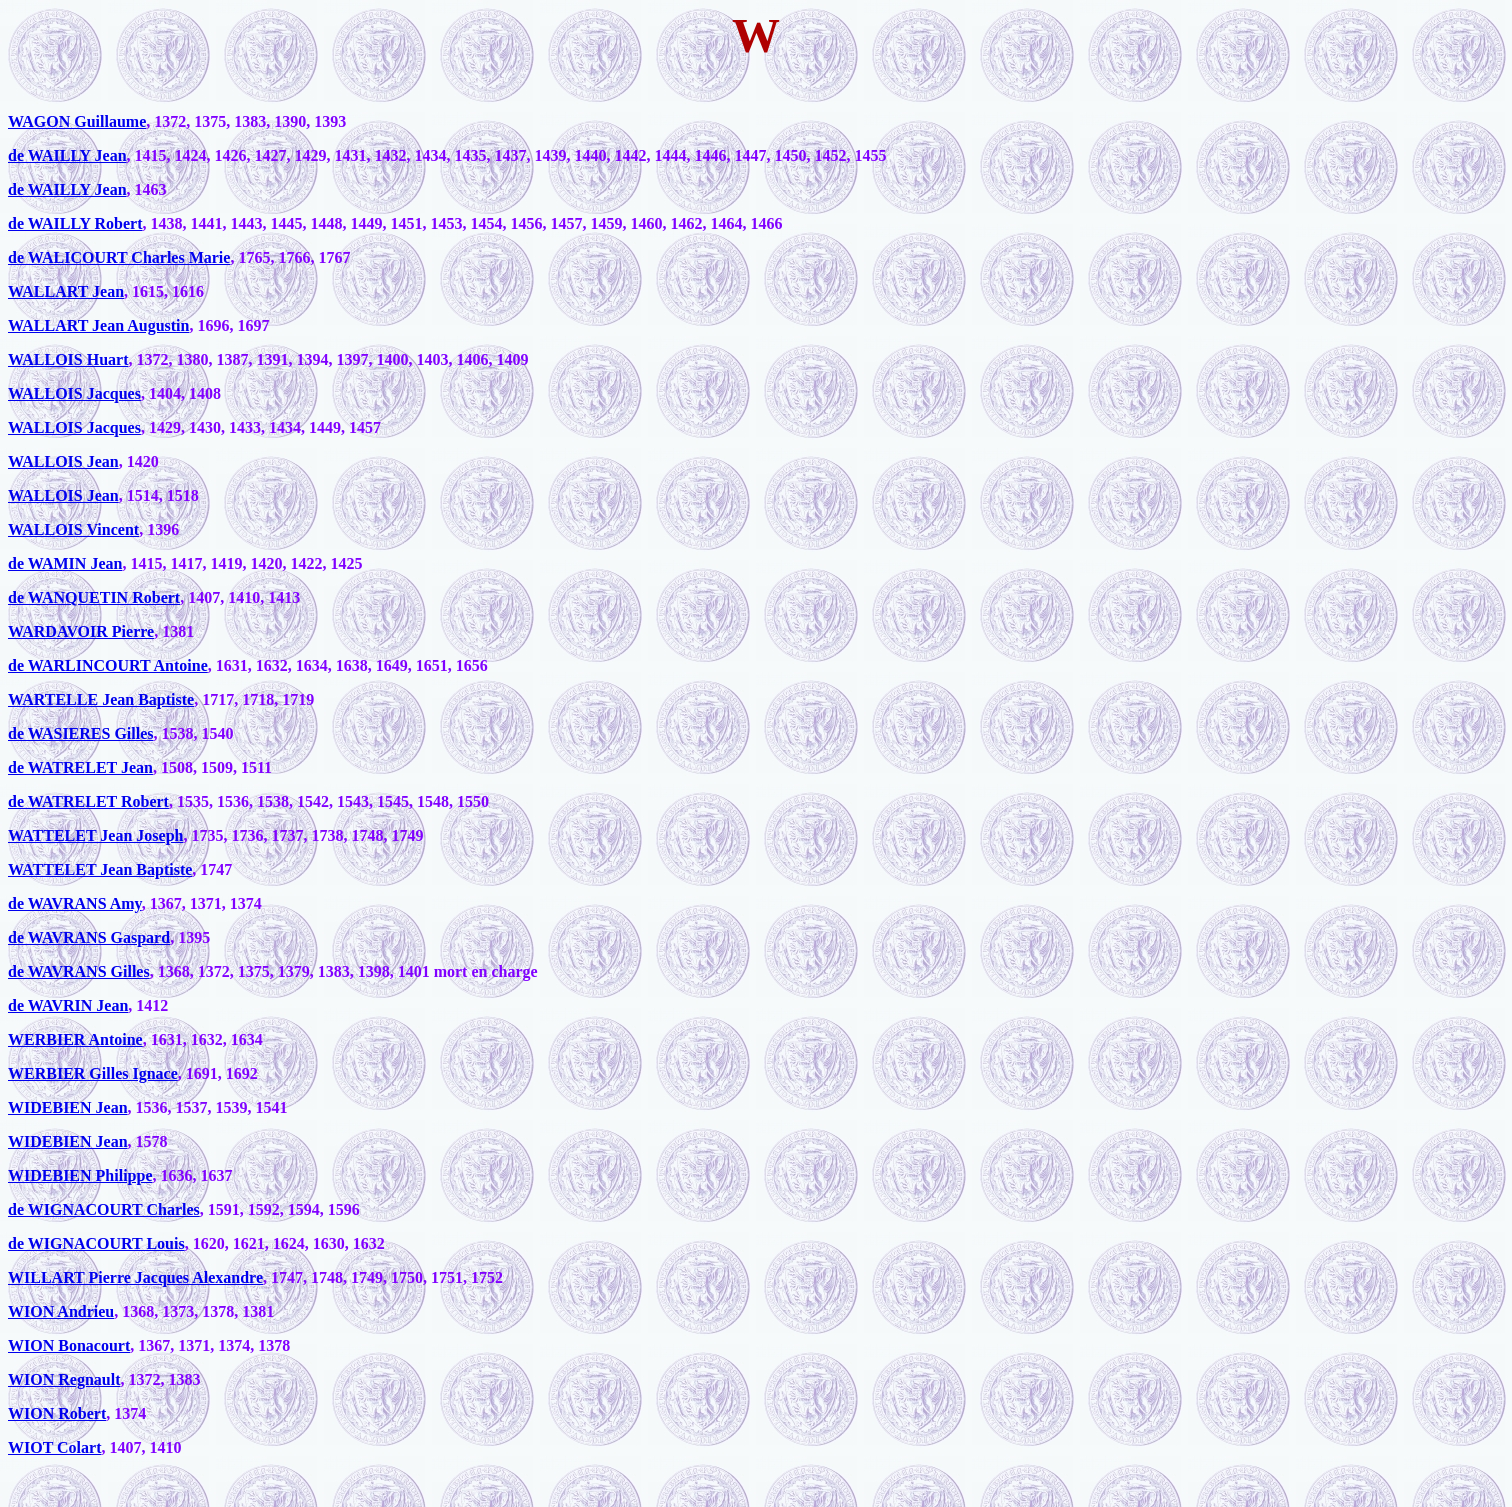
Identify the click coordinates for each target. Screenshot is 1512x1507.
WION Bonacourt (69, 1345)
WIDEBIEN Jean (68, 1107)
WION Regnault (64, 1379)
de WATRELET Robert (88, 801)
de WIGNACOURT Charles (104, 1209)
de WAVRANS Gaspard (89, 937)
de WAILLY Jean (67, 155)
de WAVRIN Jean (68, 1005)
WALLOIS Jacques (74, 393)
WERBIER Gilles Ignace (93, 1073)
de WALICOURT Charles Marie (119, 257)
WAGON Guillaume (77, 121)
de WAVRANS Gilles (79, 971)
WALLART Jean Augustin (98, 325)
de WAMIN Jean (65, 563)
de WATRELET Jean (80, 767)
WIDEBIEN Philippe (80, 1175)
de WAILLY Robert (75, 223)
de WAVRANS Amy (75, 903)
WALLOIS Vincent (73, 529)
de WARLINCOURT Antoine (108, 665)
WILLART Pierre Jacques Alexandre (135, 1277)
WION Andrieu (61, 1311)
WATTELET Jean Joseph (95, 835)
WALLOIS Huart (68, 359)
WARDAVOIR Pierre (81, 631)
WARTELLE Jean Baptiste (101, 699)
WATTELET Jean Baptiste (100, 869)
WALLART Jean (66, 291)
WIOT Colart (54, 1447)
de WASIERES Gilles (81, 733)
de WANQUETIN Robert (94, 597)
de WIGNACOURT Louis (96, 1243)
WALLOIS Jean (63, 461)
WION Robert (57, 1413)
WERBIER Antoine (75, 1039)
